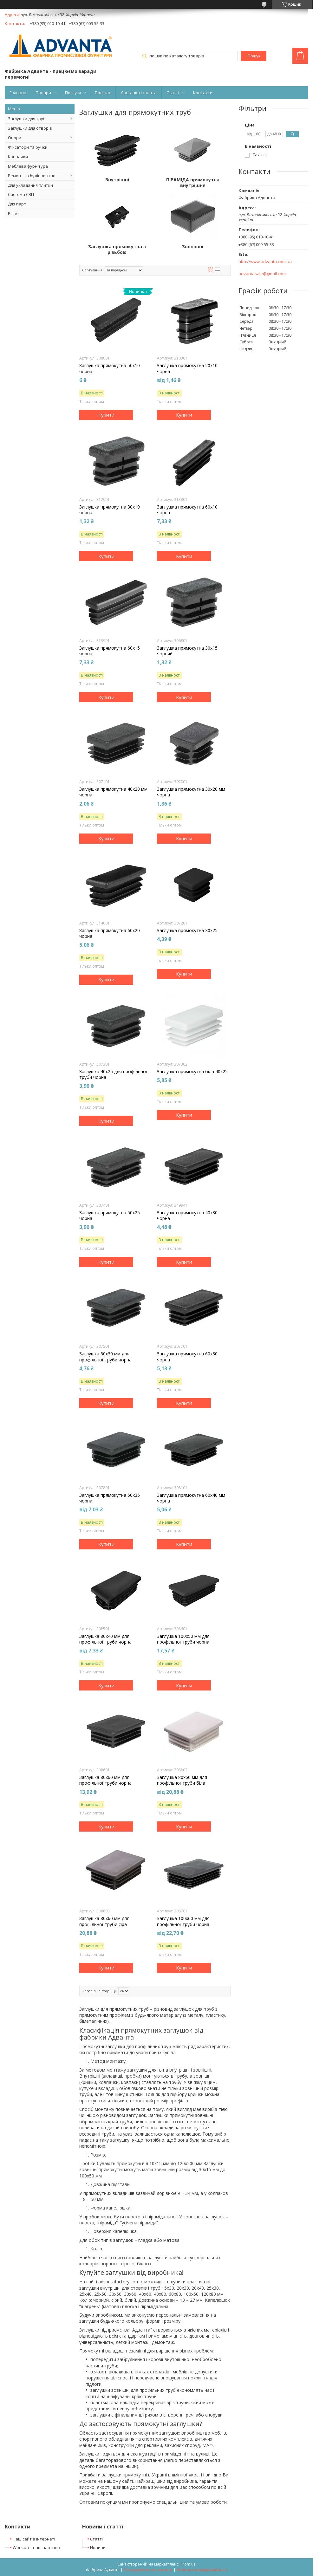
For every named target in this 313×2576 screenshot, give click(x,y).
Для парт (17, 204)
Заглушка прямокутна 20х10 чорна (187, 368)
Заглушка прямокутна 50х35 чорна (109, 1498)
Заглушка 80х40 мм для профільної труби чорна (105, 1639)
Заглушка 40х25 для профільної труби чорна (113, 1074)
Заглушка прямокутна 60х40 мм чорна (191, 1498)
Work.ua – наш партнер (36, 2547)
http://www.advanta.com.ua (265, 261)
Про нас (103, 92)
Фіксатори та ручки (28, 147)
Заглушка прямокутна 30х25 (187, 930)
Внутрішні (117, 180)
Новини (98, 2547)
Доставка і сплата (139, 92)
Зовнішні (192, 247)
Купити (106, 415)
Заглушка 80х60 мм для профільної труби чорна (105, 1780)
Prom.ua (188, 2564)
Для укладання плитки (30, 185)
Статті (172, 92)
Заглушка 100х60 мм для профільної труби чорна (183, 1921)
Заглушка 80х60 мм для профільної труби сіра (104, 1921)
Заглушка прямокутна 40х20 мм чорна (113, 792)
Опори (14, 137)
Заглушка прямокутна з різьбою (117, 249)
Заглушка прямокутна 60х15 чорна (109, 651)
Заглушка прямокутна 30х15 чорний (187, 651)
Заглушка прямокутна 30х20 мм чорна (191, 792)
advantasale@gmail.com (262, 273)
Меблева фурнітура (28, 166)
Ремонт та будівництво (31, 175)
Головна (18, 92)
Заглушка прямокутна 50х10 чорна (109, 368)
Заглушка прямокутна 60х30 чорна (187, 1356)
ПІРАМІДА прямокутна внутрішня (192, 182)
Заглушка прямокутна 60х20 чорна (109, 933)
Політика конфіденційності (202, 2570)
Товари (43, 92)
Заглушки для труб (27, 118)
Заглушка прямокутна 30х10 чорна (109, 510)
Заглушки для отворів (30, 128)
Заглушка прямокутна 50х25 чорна (109, 1215)
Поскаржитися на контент (148, 2570)
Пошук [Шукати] (253, 56)
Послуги (73, 92)
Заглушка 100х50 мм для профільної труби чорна (183, 1639)
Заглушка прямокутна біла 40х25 (192, 1071)
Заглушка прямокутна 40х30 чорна (187, 1215)
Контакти (202, 92)
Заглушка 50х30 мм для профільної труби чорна (105, 1356)
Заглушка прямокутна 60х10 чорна (187, 510)
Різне (13, 213)
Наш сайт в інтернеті (34, 2539)
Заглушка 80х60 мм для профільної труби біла (182, 1780)
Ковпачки (18, 156)
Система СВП (21, 194)
